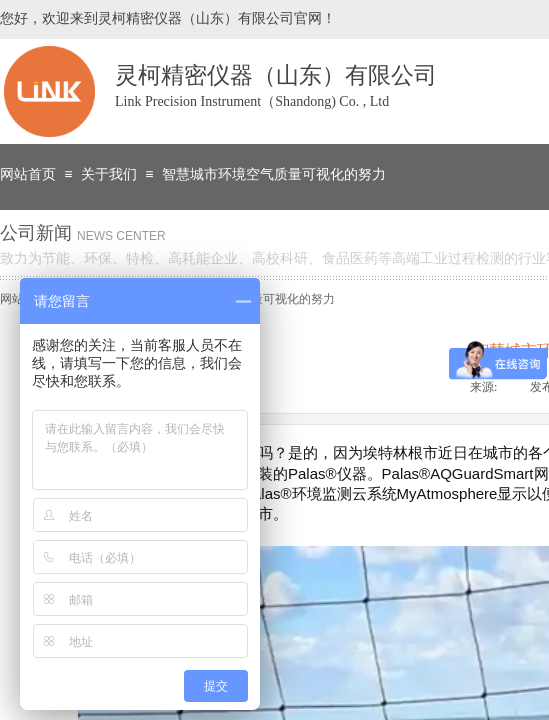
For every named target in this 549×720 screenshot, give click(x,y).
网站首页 (28, 174)
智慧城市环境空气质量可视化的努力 (274, 174)
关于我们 (109, 174)
